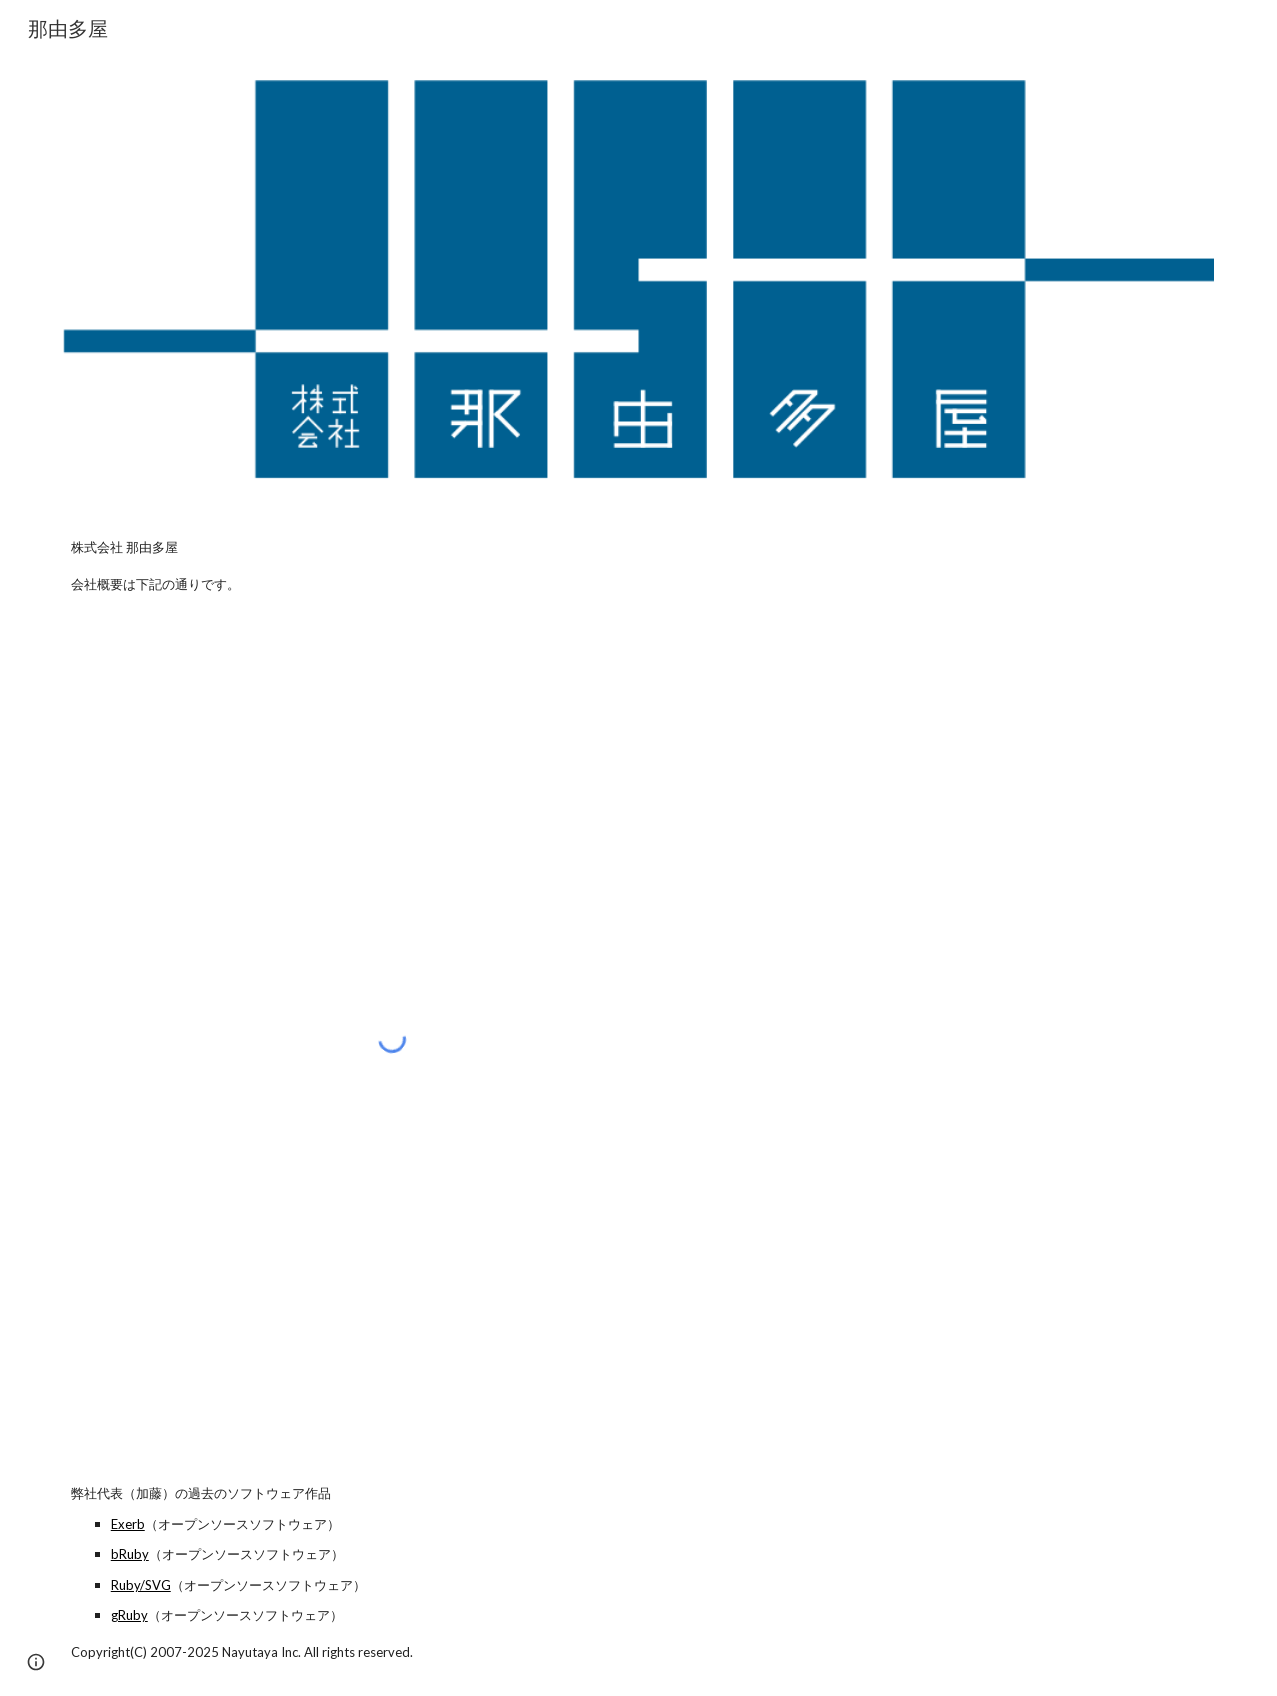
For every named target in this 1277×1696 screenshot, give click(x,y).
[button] (36, 1662)
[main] (639, 565)
